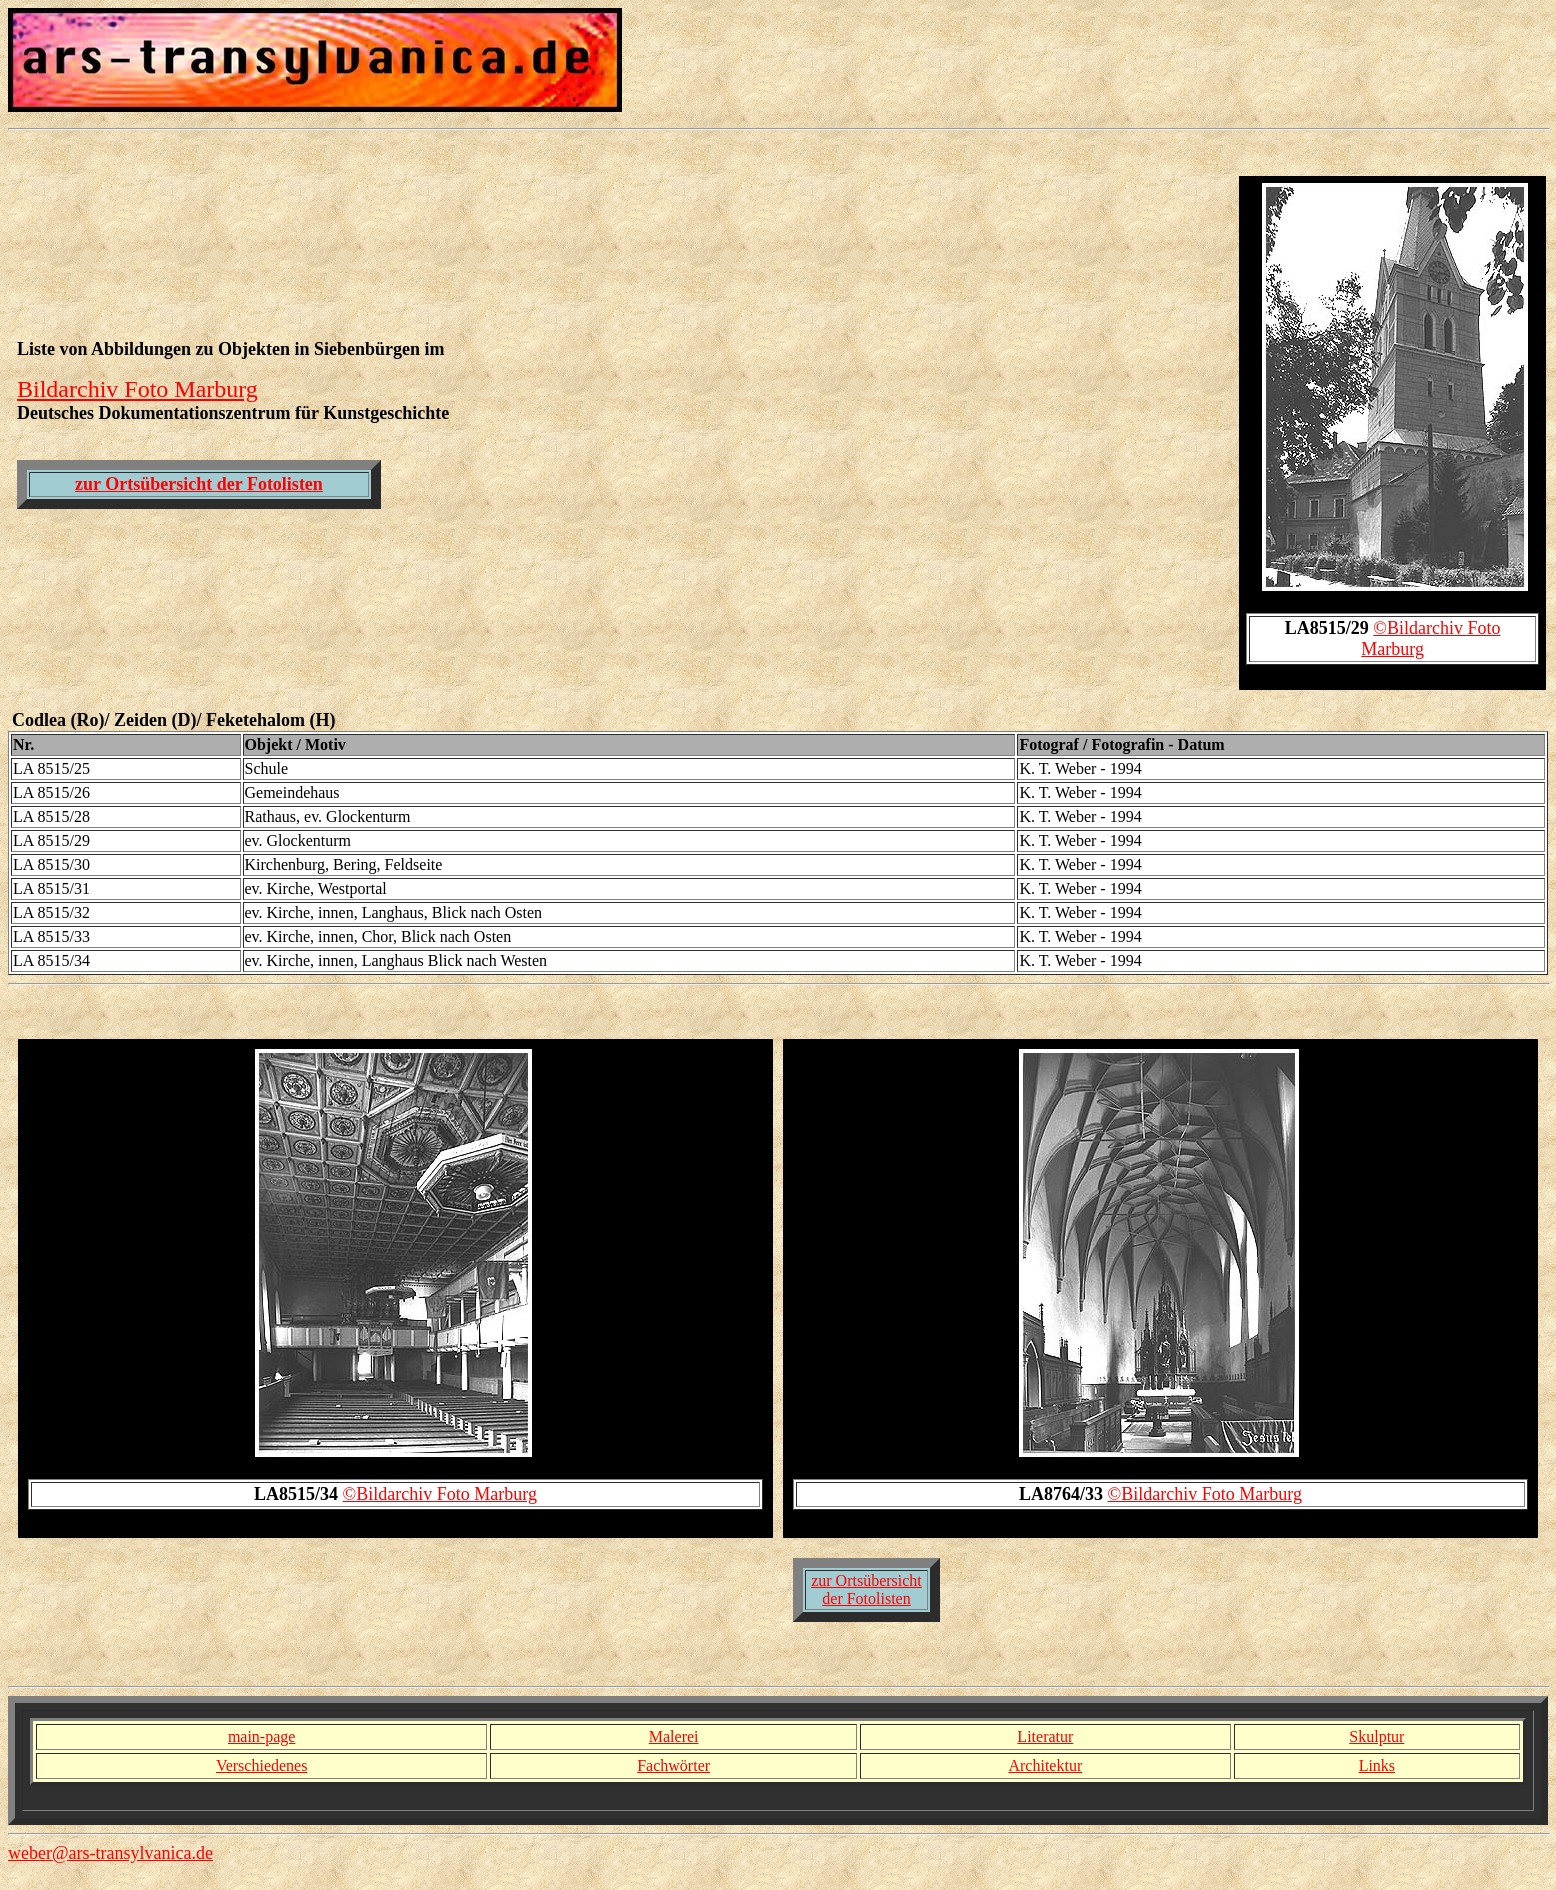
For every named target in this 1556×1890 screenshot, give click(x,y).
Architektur (1045, 1765)
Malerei (674, 1736)
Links (1377, 1765)
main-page (262, 1736)
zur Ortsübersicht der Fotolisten (199, 484)
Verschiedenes (262, 1765)
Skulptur (1376, 1736)
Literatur (1045, 1736)
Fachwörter (673, 1765)
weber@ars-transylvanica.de (110, 1853)
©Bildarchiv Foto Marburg (440, 1494)
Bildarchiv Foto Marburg (137, 389)
